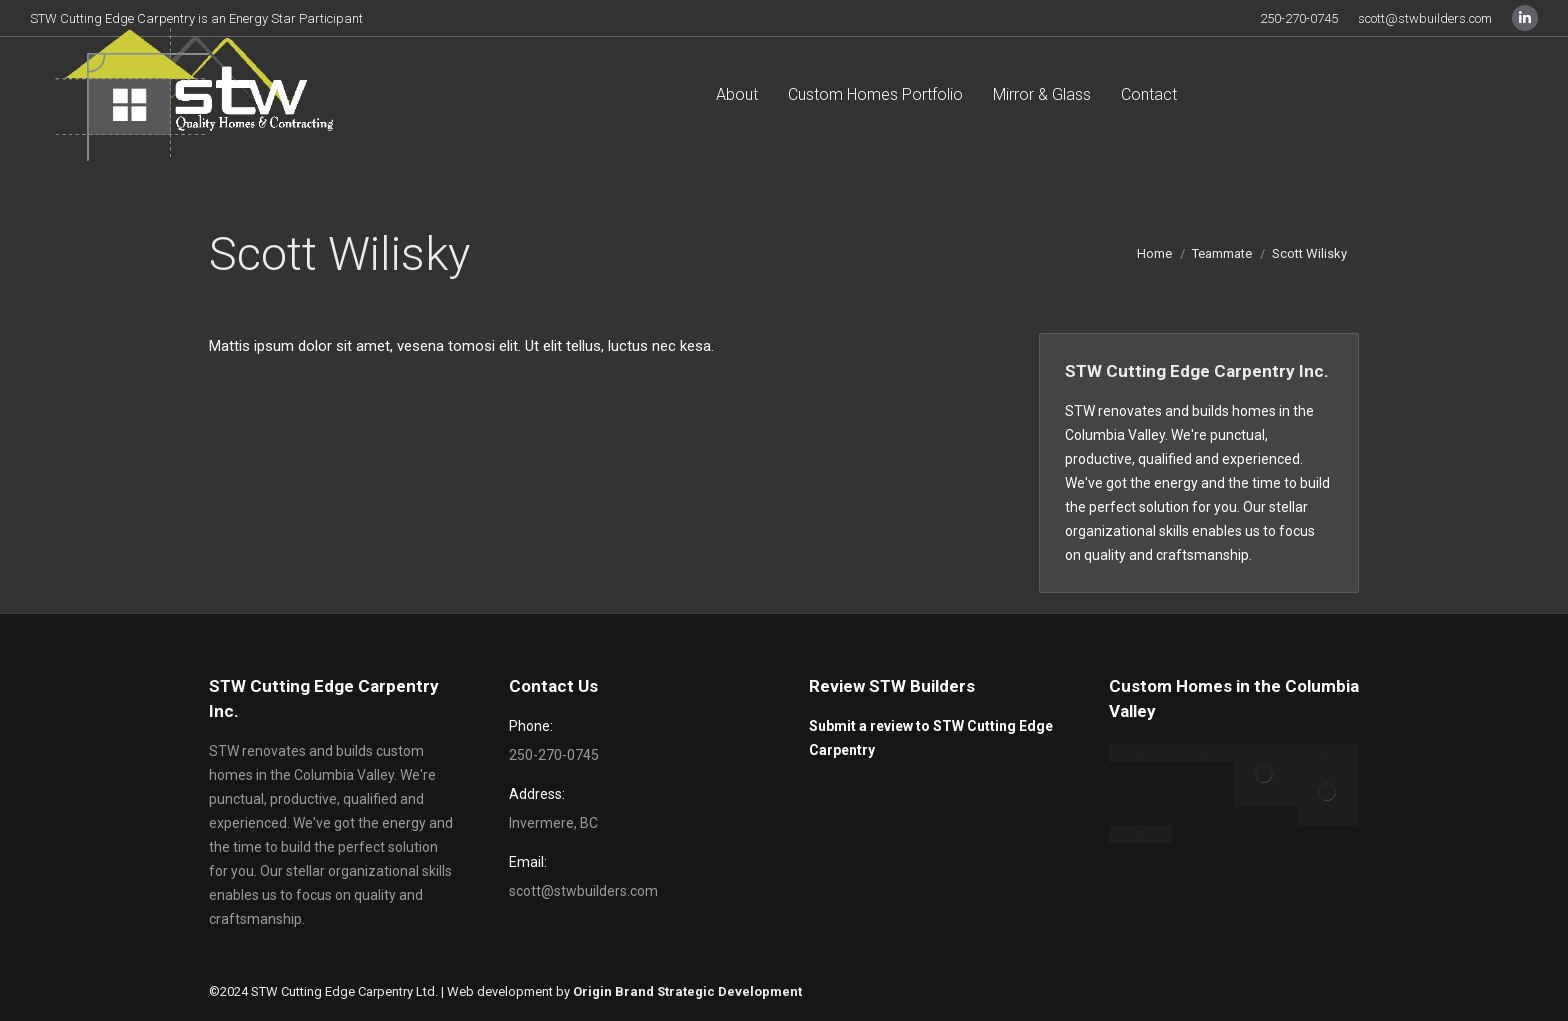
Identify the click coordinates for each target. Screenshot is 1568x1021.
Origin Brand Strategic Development (687, 991)
